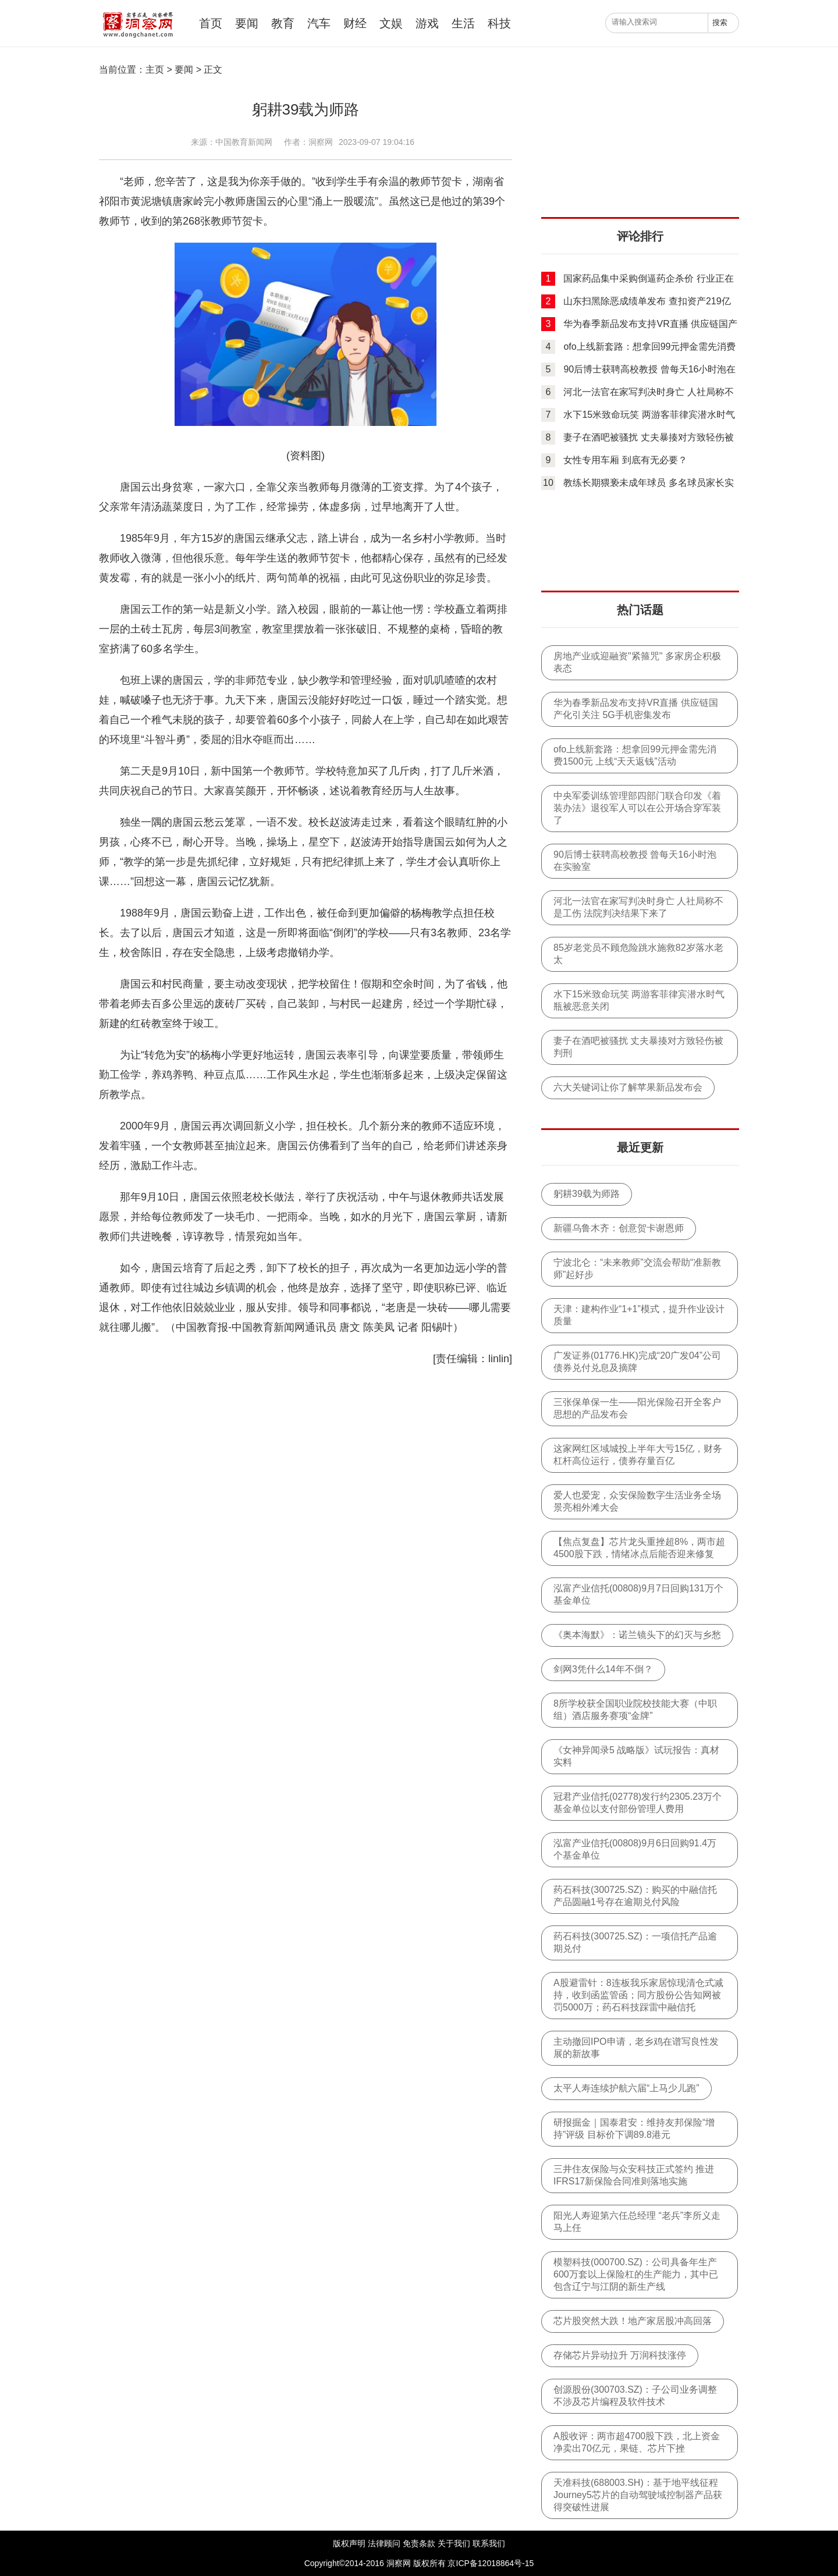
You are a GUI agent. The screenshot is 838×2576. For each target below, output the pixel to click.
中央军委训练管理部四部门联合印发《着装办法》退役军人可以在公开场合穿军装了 (637, 808)
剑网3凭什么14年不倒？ (603, 1669)
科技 (499, 23)
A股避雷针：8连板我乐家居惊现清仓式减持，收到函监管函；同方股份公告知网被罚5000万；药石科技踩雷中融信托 (638, 1995)
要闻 (246, 23)
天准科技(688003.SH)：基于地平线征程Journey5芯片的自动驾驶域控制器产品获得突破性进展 (637, 2495)
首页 (210, 23)
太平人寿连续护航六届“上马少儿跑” (626, 2088)
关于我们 (454, 2543)
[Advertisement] (640, 142)
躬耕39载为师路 (586, 1194)
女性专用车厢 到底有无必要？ (625, 460)
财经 (355, 23)
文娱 (391, 23)
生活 (463, 23)
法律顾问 (384, 2543)
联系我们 (489, 2543)
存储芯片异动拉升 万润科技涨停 (619, 2355)
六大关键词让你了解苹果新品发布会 (627, 1087)
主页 (154, 69)
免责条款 (419, 2543)
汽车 (319, 23)
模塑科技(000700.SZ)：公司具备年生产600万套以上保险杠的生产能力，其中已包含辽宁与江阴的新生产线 (635, 2274)
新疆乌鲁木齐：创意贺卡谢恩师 (618, 1228)
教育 (282, 23)
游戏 (427, 23)
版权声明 (349, 2543)
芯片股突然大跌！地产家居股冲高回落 (632, 2321)
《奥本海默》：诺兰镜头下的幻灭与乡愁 (637, 1635)
